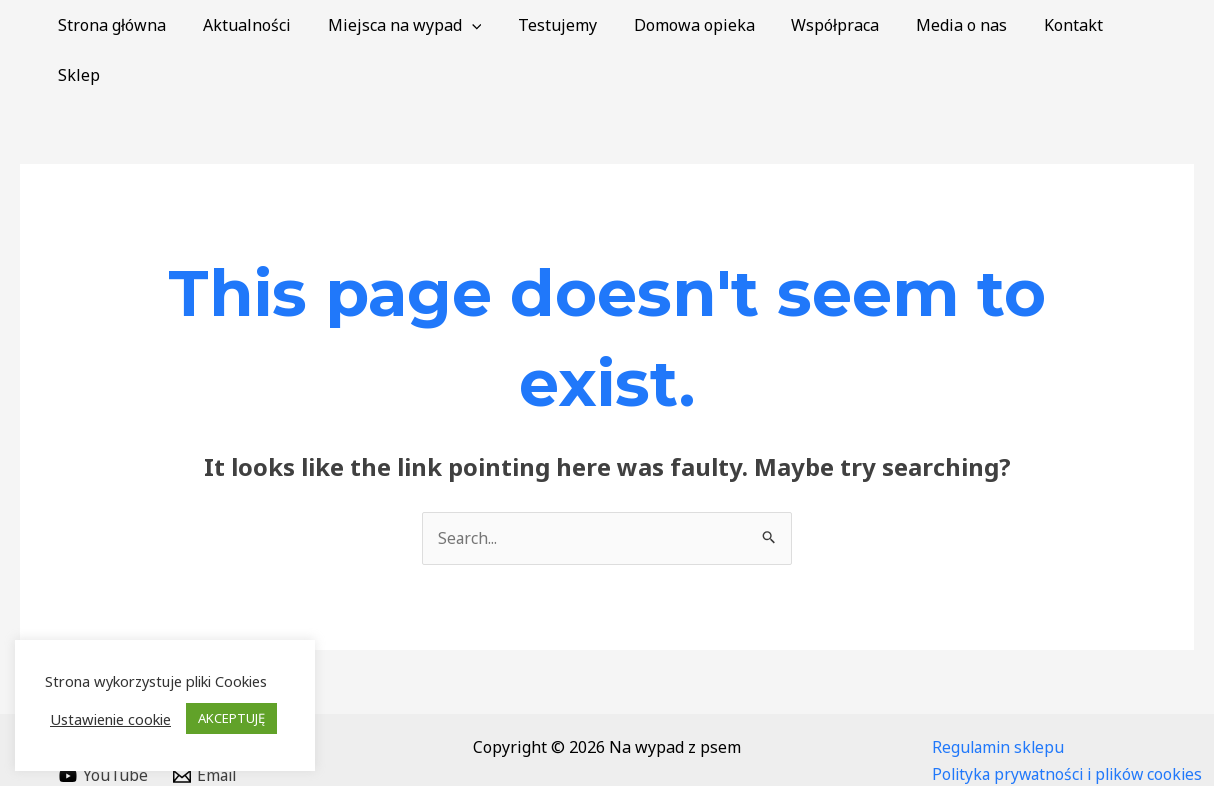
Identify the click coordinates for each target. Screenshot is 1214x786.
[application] (496, 25)
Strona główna (146, 25)
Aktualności (276, 25)
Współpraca (846, 25)
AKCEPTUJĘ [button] (231, 718)
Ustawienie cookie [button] (110, 719)
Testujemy (577, 25)
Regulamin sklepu (1000, 697)
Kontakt (1074, 25)
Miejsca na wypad (429, 25)
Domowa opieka (709, 25)
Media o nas (967, 25)
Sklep (1157, 25)
